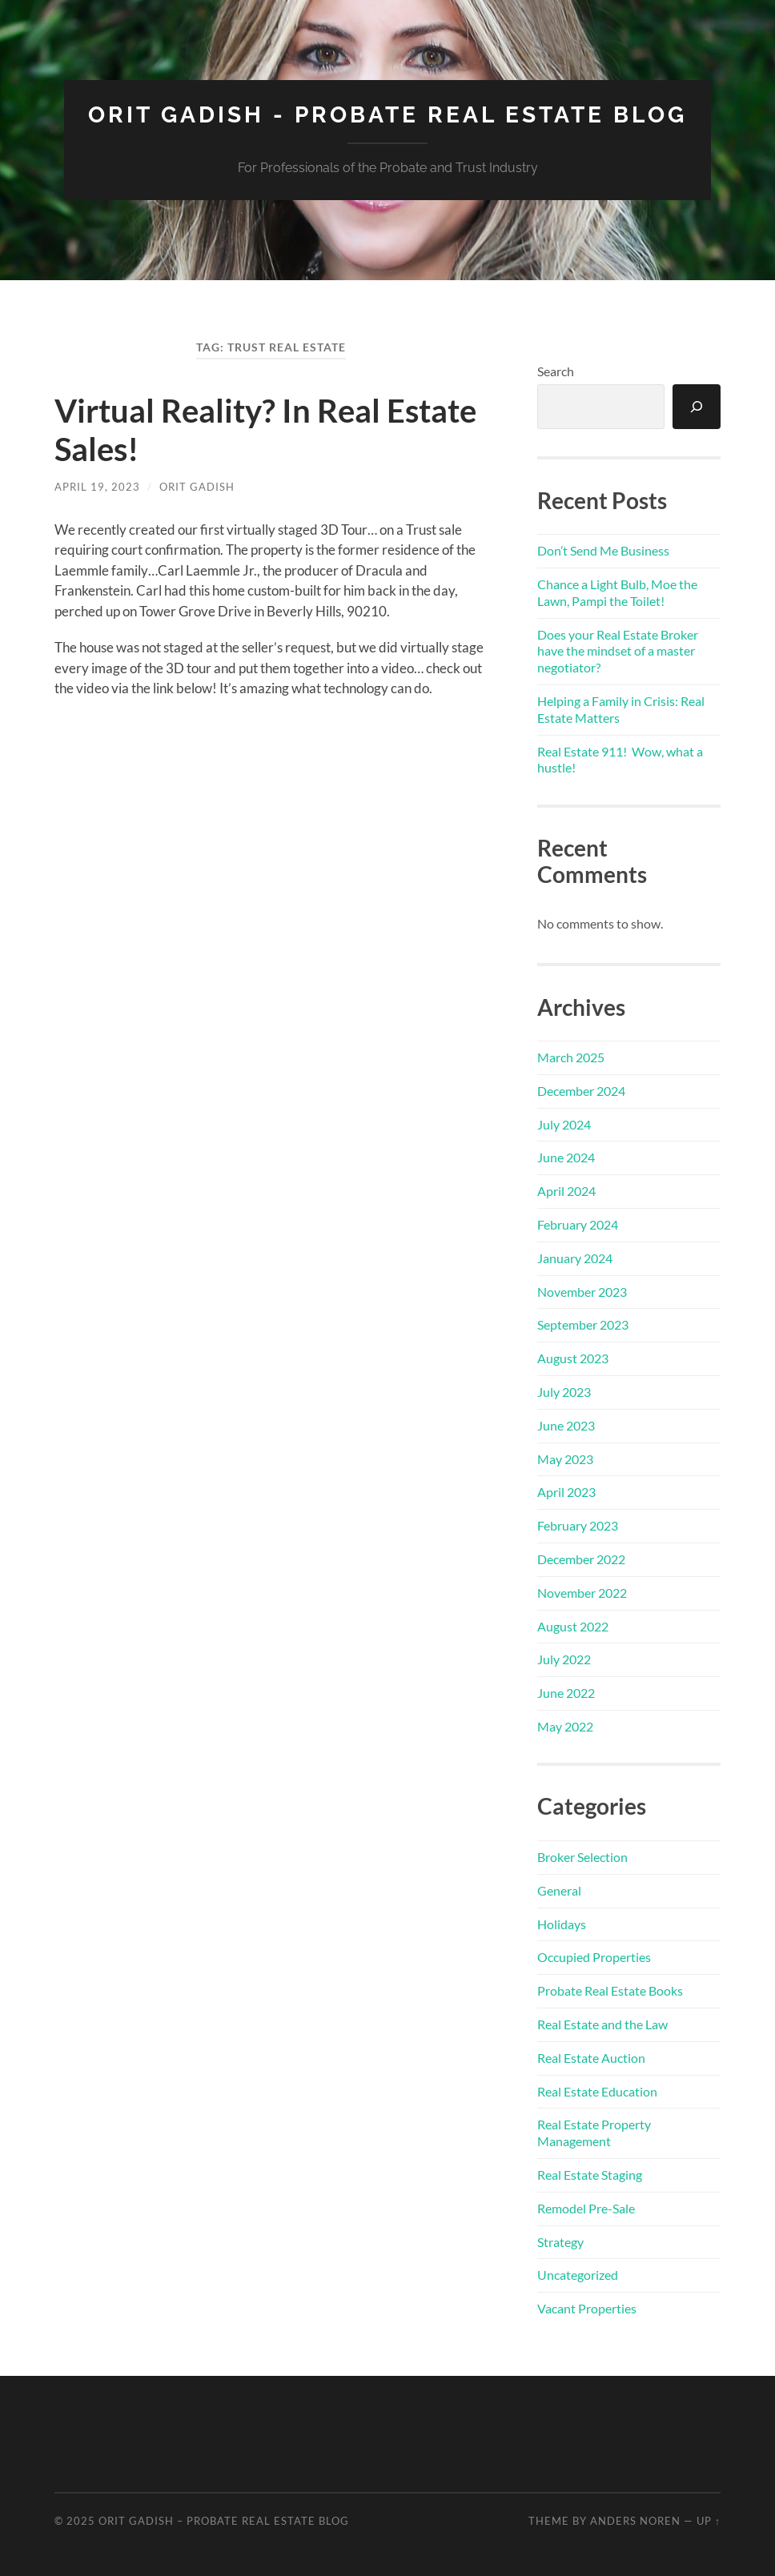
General (559, 1890)
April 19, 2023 (97, 486)
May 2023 (565, 1459)
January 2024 (574, 1258)
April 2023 (566, 1491)
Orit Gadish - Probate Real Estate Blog (387, 115)
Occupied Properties (594, 1956)
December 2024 (581, 1090)
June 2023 (566, 1425)
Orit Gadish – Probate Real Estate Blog (223, 2520)
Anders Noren (635, 2520)
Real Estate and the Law (602, 2024)
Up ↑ (709, 2520)
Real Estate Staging (589, 2174)
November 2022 (582, 1592)
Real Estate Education (597, 2091)
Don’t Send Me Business (603, 550)
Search (555, 371)
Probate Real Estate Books (610, 1990)
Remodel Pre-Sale (586, 2208)
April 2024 (566, 1190)
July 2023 (564, 1391)
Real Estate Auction (591, 2057)
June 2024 (566, 1157)
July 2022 (564, 1659)
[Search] (697, 406)
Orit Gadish (197, 486)
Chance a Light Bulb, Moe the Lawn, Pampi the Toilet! (617, 592)
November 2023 (582, 1291)
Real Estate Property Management (594, 2133)
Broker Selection (582, 1856)
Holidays (561, 1924)
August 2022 (572, 1626)
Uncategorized (577, 2274)
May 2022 (565, 1726)
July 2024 (564, 1124)
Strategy (560, 2241)
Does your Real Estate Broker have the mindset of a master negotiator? (617, 651)
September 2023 (582, 1324)
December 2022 (581, 1559)
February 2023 (577, 1525)
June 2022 (566, 1692)
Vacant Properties (586, 2308)
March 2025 (570, 1057)
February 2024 (577, 1224)
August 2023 (572, 1358)
